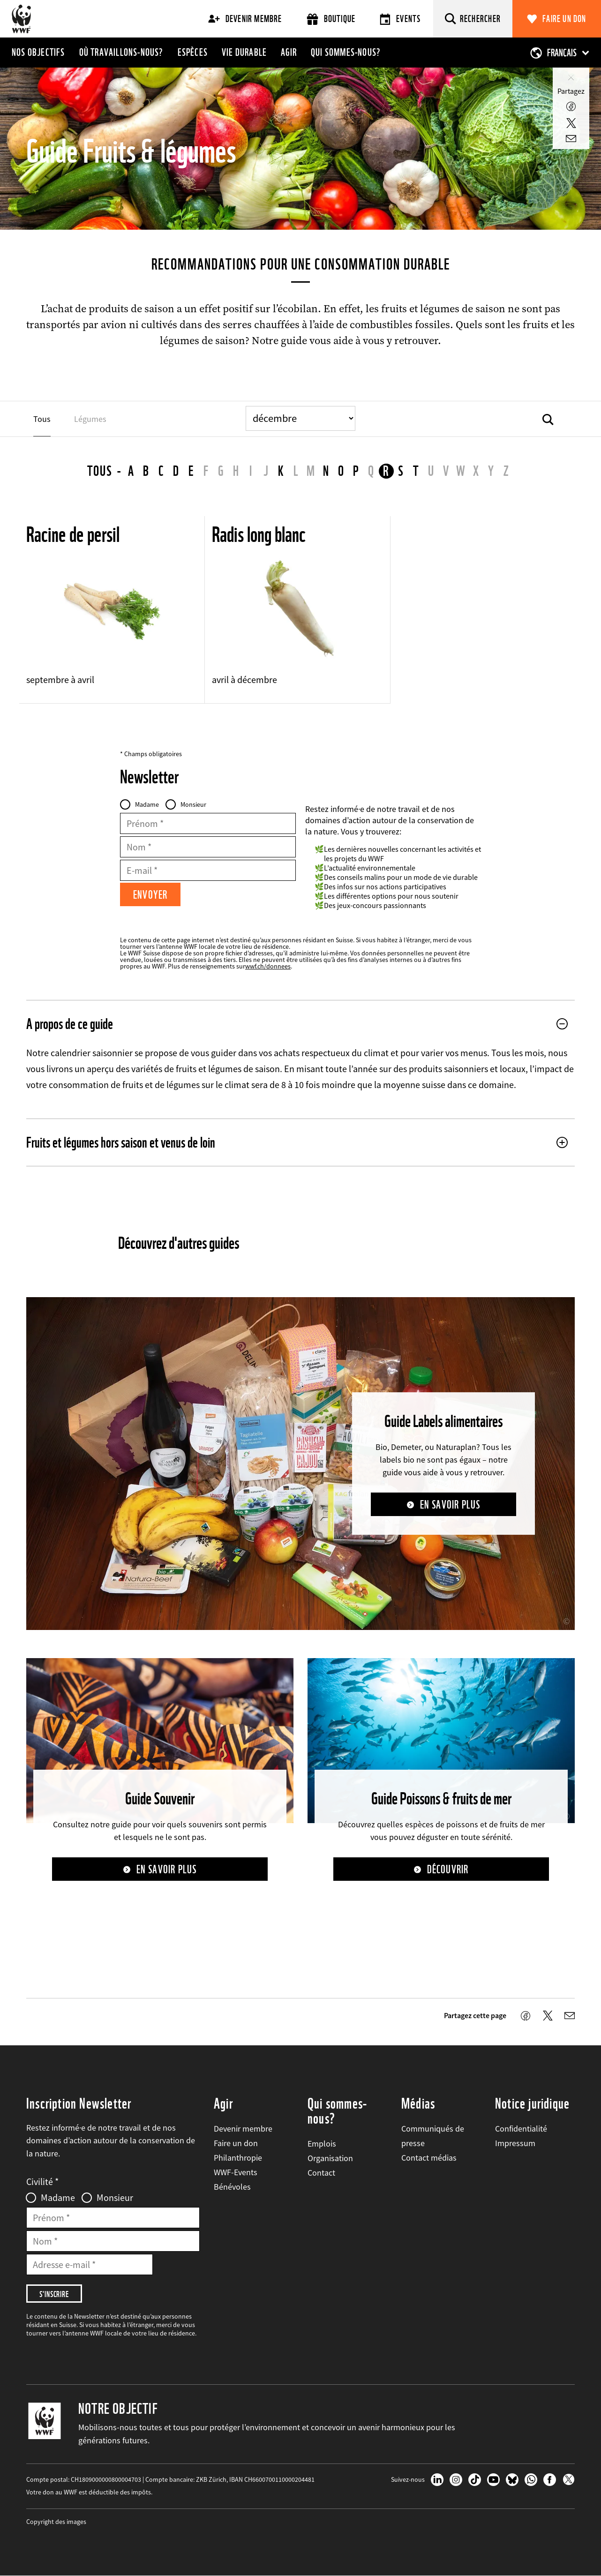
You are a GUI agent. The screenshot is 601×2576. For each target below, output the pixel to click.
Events (400, 19)
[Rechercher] (473, 19)
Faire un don (564, 18)
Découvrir (448, 1869)
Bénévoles (232, 2186)
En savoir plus (450, 1504)
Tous (99, 471)
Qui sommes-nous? (346, 52)
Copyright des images (56, 2521)
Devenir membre (245, 18)
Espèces (193, 52)
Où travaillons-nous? (121, 52)
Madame (147, 804)
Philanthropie (238, 2157)
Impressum (515, 2143)
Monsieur (193, 804)
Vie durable (244, 52)
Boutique (331, 19)
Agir (289, 52)
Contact (321, 2172)
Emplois (322, 2143)
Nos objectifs (38, 52)
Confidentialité (521, 2128)
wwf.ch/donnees (268, 966)
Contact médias (429, 2157)
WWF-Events (235, 2172)
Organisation (330, 2158)
